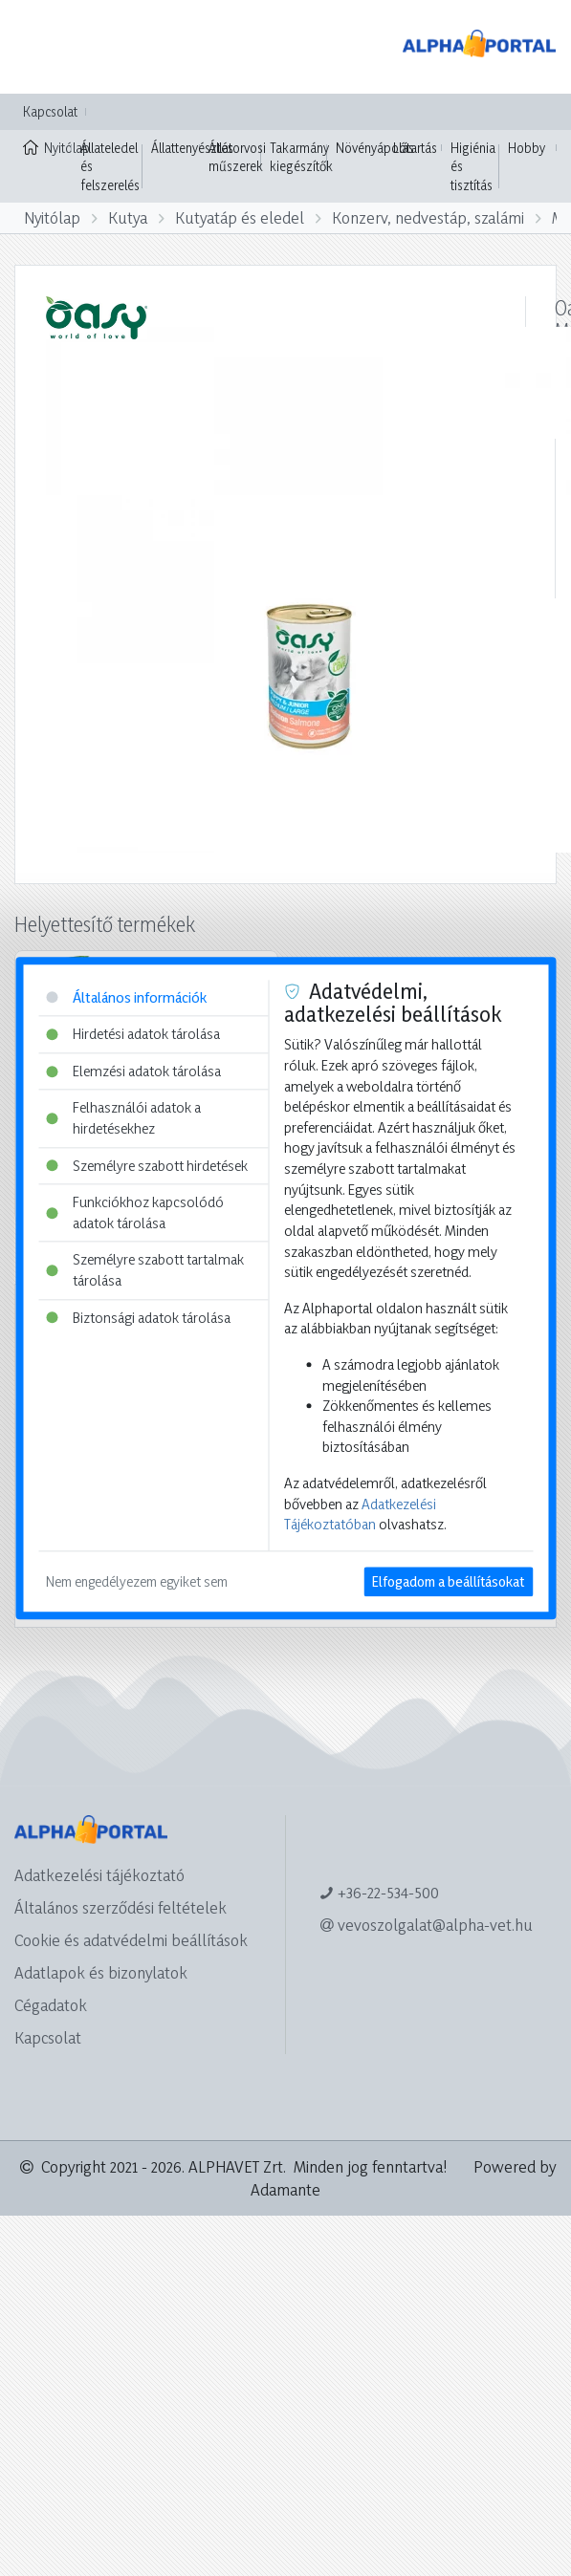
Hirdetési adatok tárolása (133, 1034)
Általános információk (126, 997)
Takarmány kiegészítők (301, 157)
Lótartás (415, 148)
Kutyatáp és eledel (239, 217)
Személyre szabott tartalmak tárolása (145, 1270)
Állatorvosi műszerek (237, 157)
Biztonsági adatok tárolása (138, 1318)
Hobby (526, 148)
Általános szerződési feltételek (120, 1907)
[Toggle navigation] (42, 47)
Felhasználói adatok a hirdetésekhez (123, 1118)
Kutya (127, 217)
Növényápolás (375, 148)
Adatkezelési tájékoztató (99, 1875)
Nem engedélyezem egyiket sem (137, 1581)
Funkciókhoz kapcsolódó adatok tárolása (135, 1213)
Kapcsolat (50, 111)
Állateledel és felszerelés (110, 166)
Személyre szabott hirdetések (147, 1166)
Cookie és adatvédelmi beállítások (131, 1940)
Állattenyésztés (192, 148)
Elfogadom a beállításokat (448, 1581)
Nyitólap (47, 146)
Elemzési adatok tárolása (133, 1071)
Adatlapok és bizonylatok (100, 1972)
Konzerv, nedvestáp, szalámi (428, 217)
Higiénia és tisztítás (472, 166)
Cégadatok (50, 2005)
